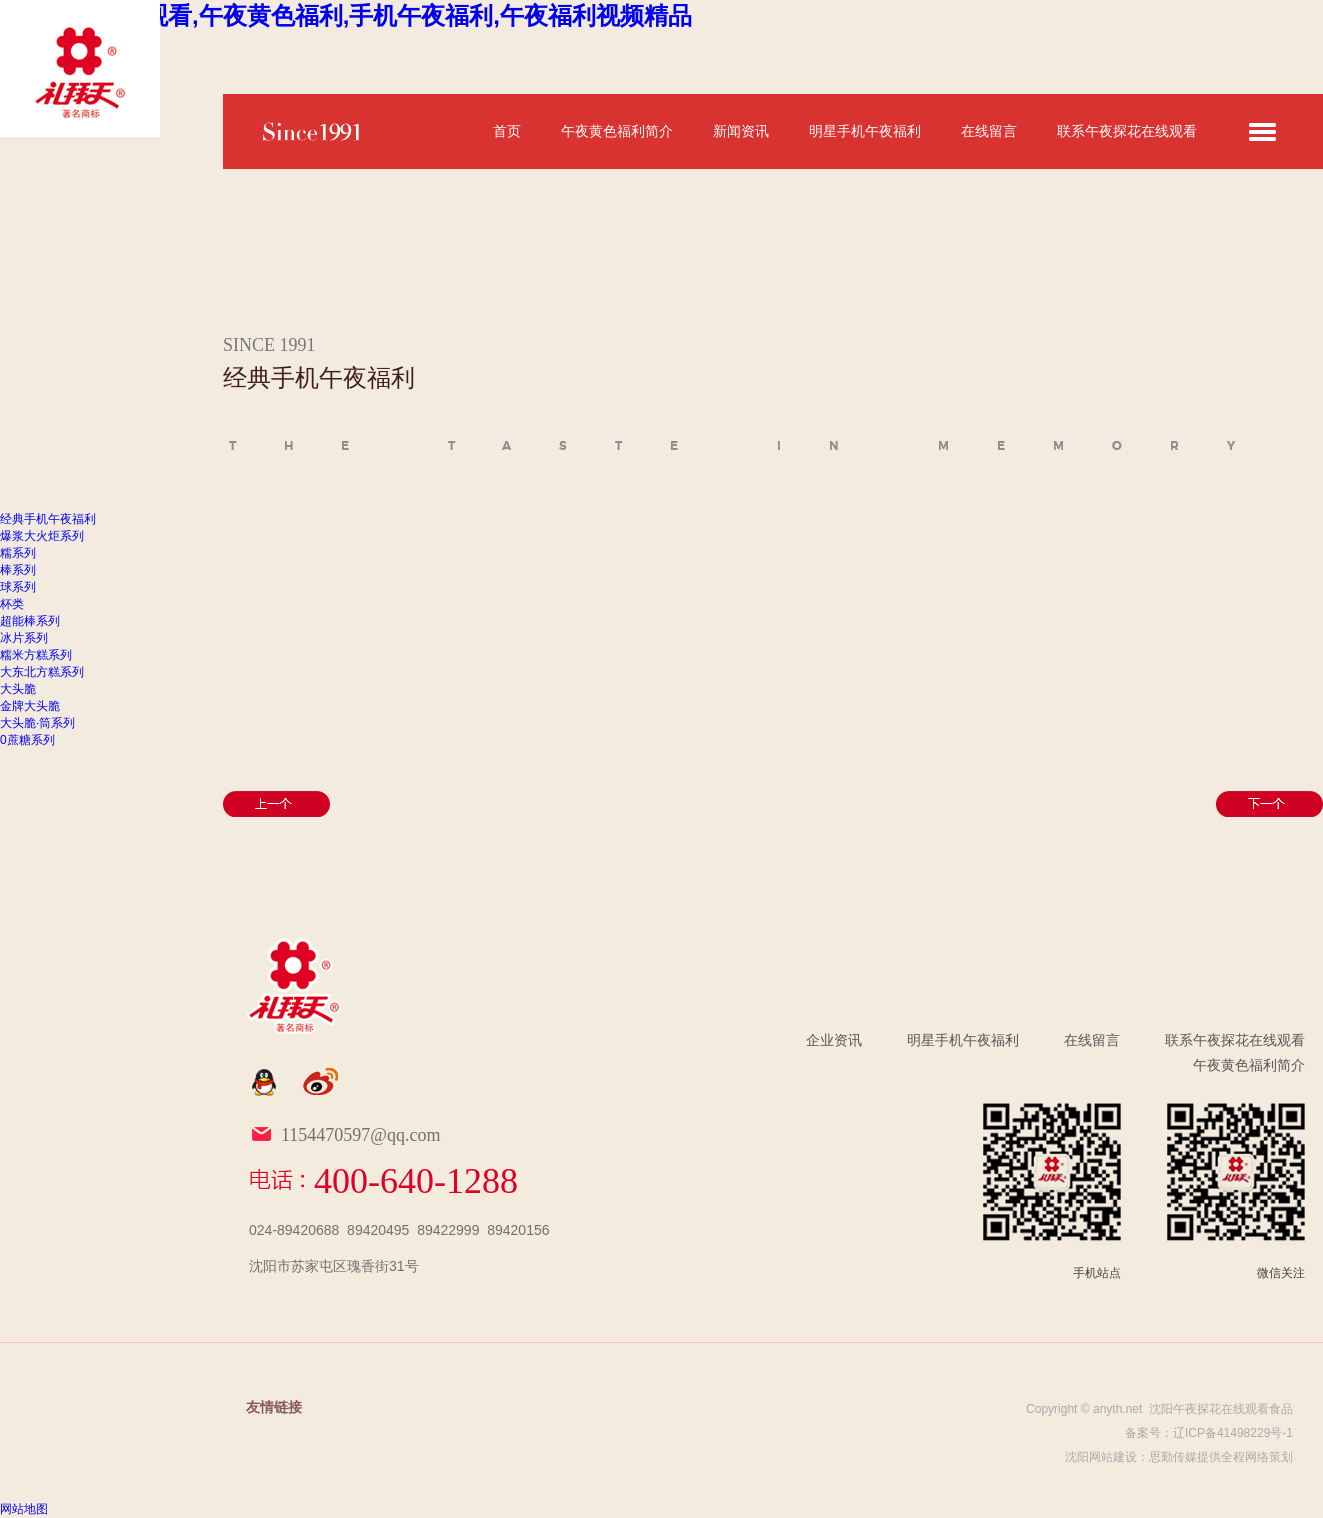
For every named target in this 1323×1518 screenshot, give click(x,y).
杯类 (12, 604)
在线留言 (989, 131)
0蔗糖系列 (27, 740)
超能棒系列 (30, 621)
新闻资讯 (741, 131)
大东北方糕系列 (42, 672)
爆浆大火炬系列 (42, 536)
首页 (507, 131)
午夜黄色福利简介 (617, 131)
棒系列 (18, 570)
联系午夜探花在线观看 (1127, 131)
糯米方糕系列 (36, 655)
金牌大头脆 (30, 706)
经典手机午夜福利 (48, 519)
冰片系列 (24, 638)
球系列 (18, 587)
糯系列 (18, 553)
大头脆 (18, 689)
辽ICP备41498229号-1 (1233, 1433)
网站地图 (24, 1509)
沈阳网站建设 (1101, 1457)
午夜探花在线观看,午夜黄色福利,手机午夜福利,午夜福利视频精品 (346, 15)
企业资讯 (834, 1040)
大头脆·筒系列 (37, 723)
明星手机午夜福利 (865, 131)
